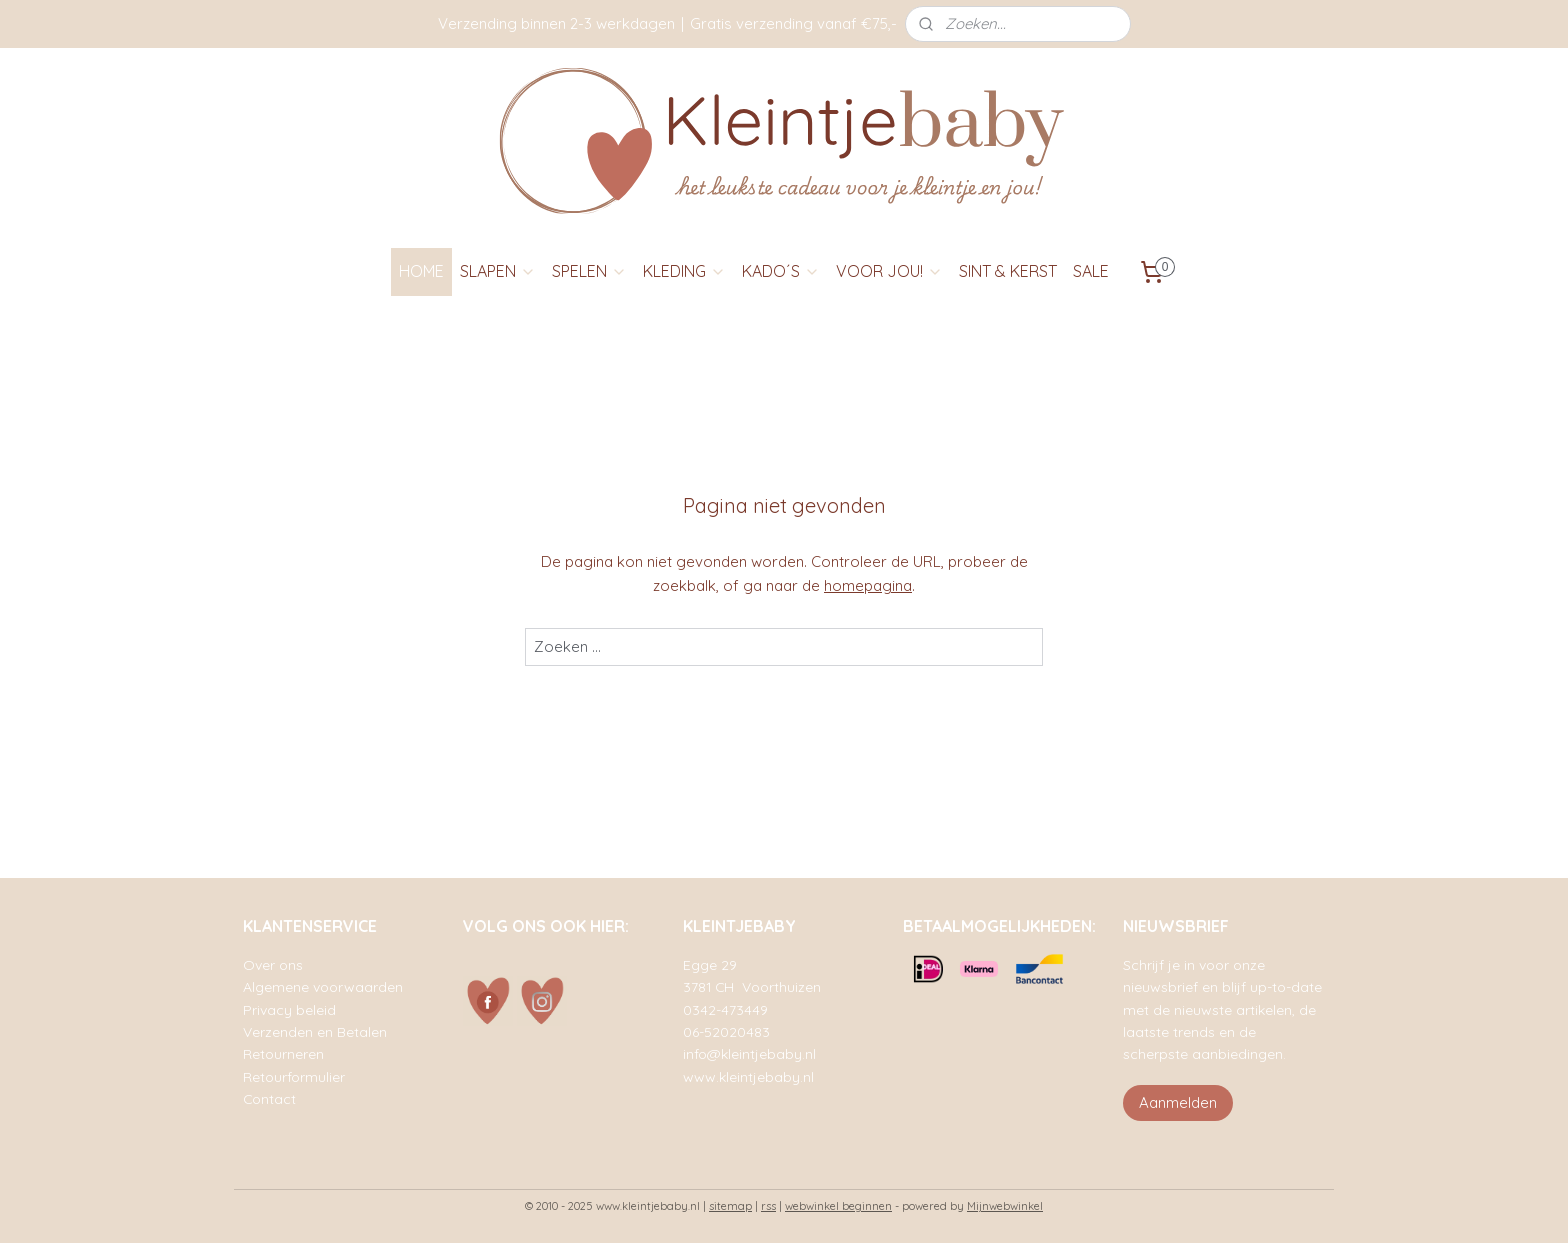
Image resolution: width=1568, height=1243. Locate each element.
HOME (421, 271)
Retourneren (283, 1053)
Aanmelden (1178, 1102)
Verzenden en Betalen (315, 1031)
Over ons (273, 964)
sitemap (730, 1206)
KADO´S (781, 271)
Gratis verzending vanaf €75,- (793, 23)
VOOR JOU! (889, 271)
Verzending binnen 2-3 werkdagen (556, 23)
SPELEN (589, 271)
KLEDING (684, 271)
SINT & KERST (1008, 271)
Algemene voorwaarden (323, 986)
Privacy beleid (289, 1009)
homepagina (868, 585)
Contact (269, 1098)
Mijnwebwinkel (1005, 1206)
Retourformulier (294, 1076)
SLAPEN (498, 271)
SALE (1091, 271)
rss (768, 1206)
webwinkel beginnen (838, 1206)
